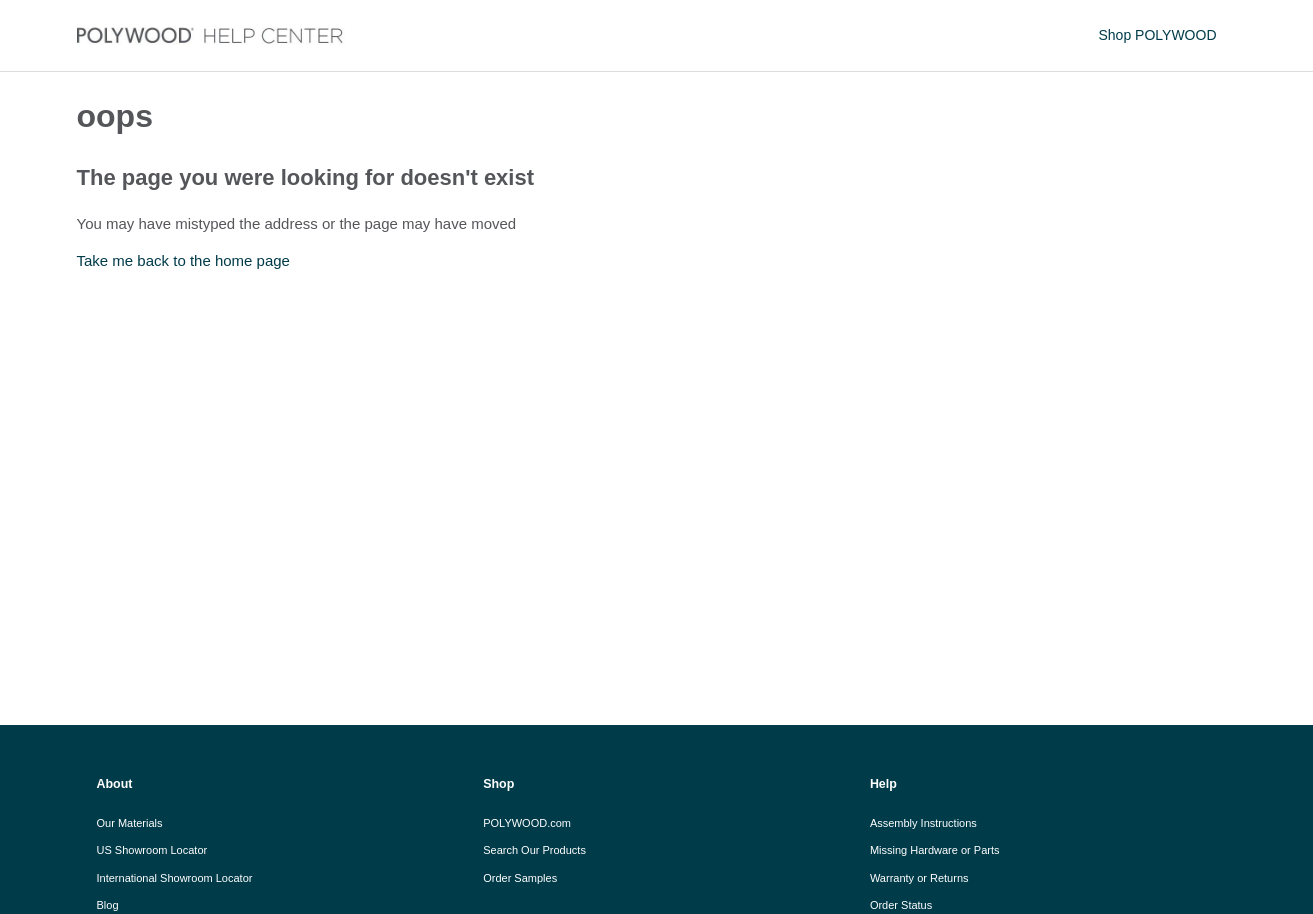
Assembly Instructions (923, 823)
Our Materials (130, 823)
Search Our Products (534, 850)
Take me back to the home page (183, 260)
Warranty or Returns (919, 878)
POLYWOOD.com (527, 823)
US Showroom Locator (152, 850)
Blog (108, 905)
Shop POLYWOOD (1157, 35)
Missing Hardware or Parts (935, 850)
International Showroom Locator (175, 878)
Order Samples (520, 878)
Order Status (901, 905)
